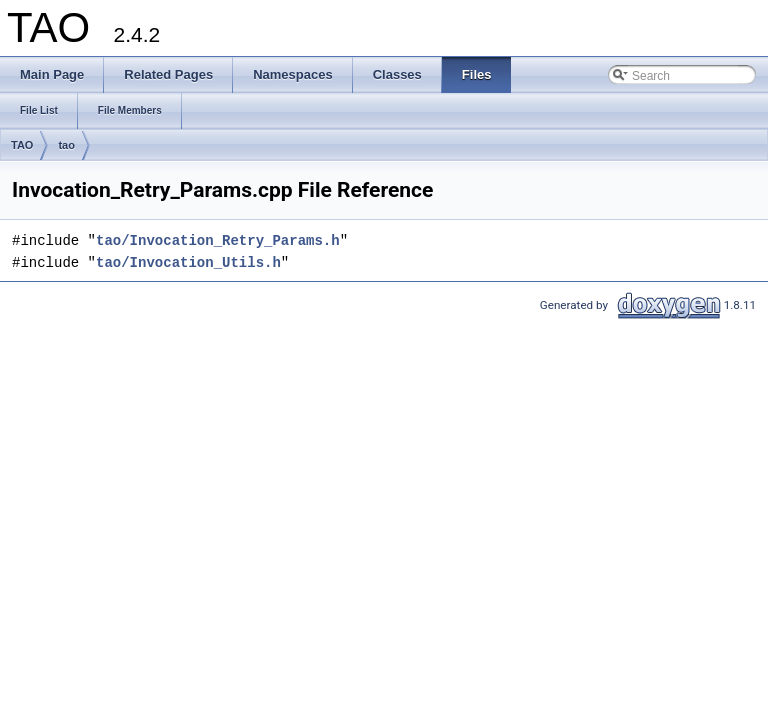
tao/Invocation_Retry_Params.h (218, 240)
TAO (22, 145)
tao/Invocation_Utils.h (188, 262)
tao (66, 145)
